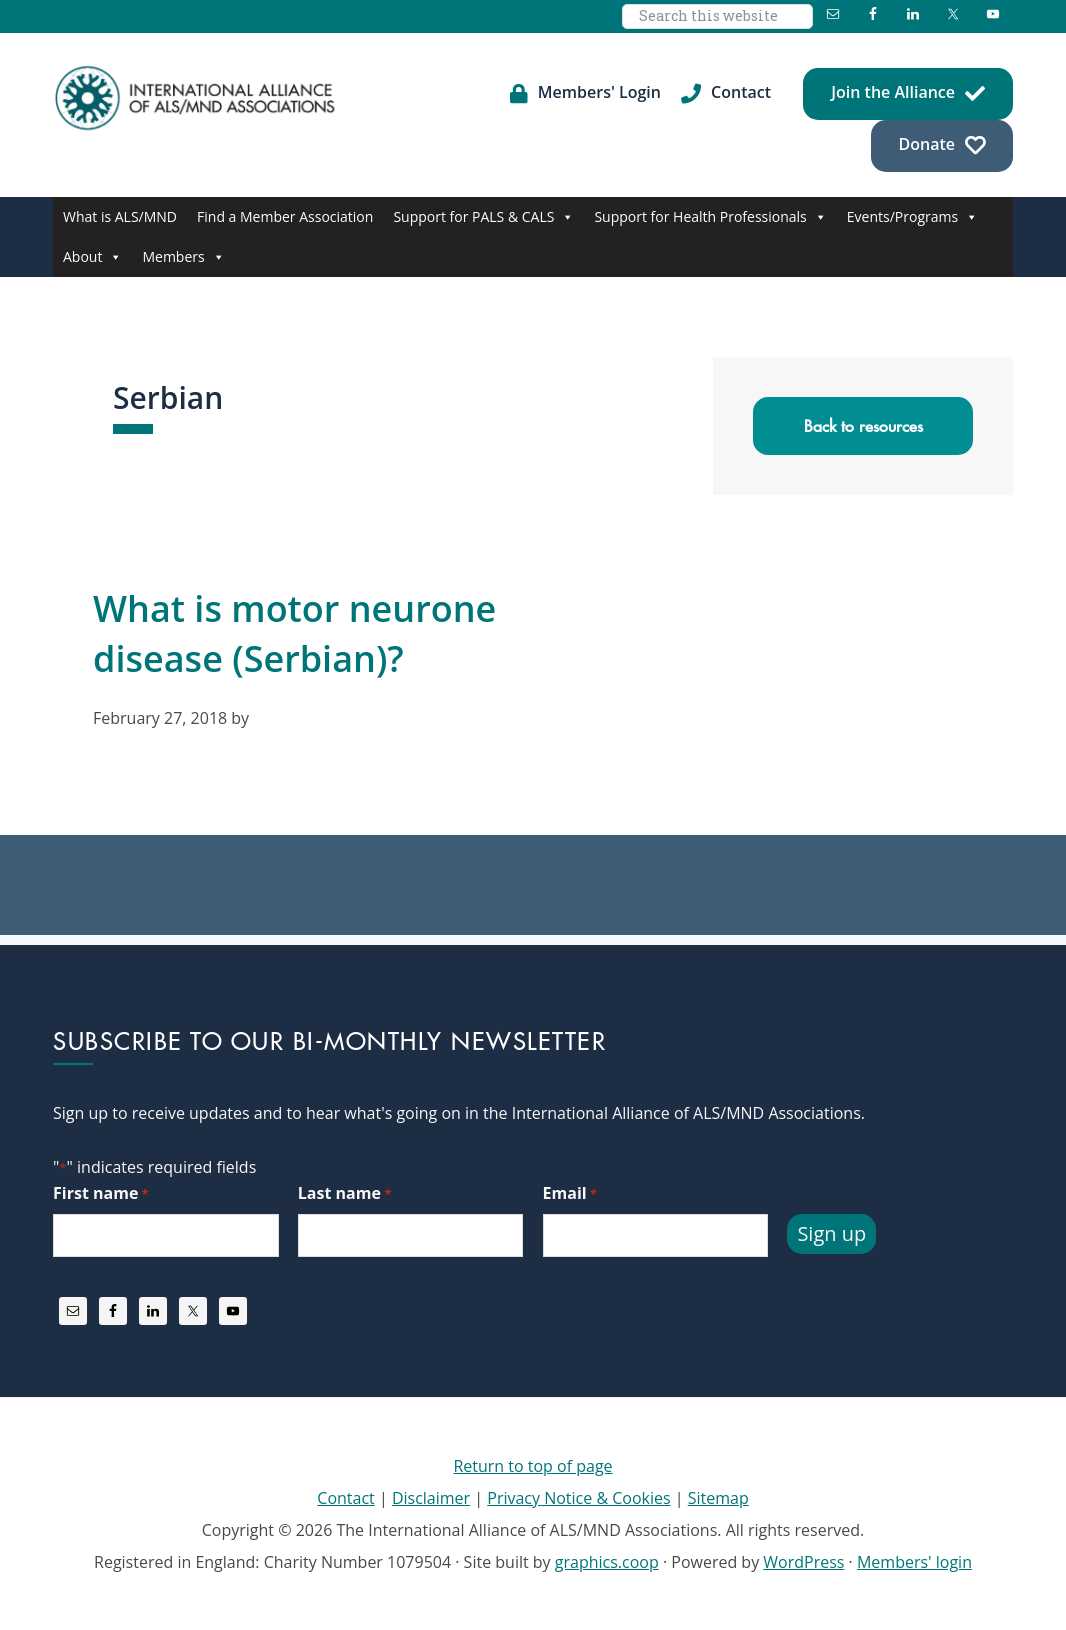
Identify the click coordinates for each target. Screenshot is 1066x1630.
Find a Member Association (285, 216)
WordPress (803, 1562)
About (92, 257)
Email (570, 1193)
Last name (344, 1193)
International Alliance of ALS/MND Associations (197, 98)
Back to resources (863, 426)
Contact (345, 1498)
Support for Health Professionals (710, 217)
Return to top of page (532, 1466)
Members (183, 257)
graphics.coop (607, 1562)
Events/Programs (912, 217)
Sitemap (718, 1498)
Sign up (831, 1233)
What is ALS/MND (120, 216)
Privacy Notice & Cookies (578, 1498)
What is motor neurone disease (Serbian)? (294, 633)
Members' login (914, 1562)
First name (101, 1193)
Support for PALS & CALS (483, 217)
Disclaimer (431, 1498)
